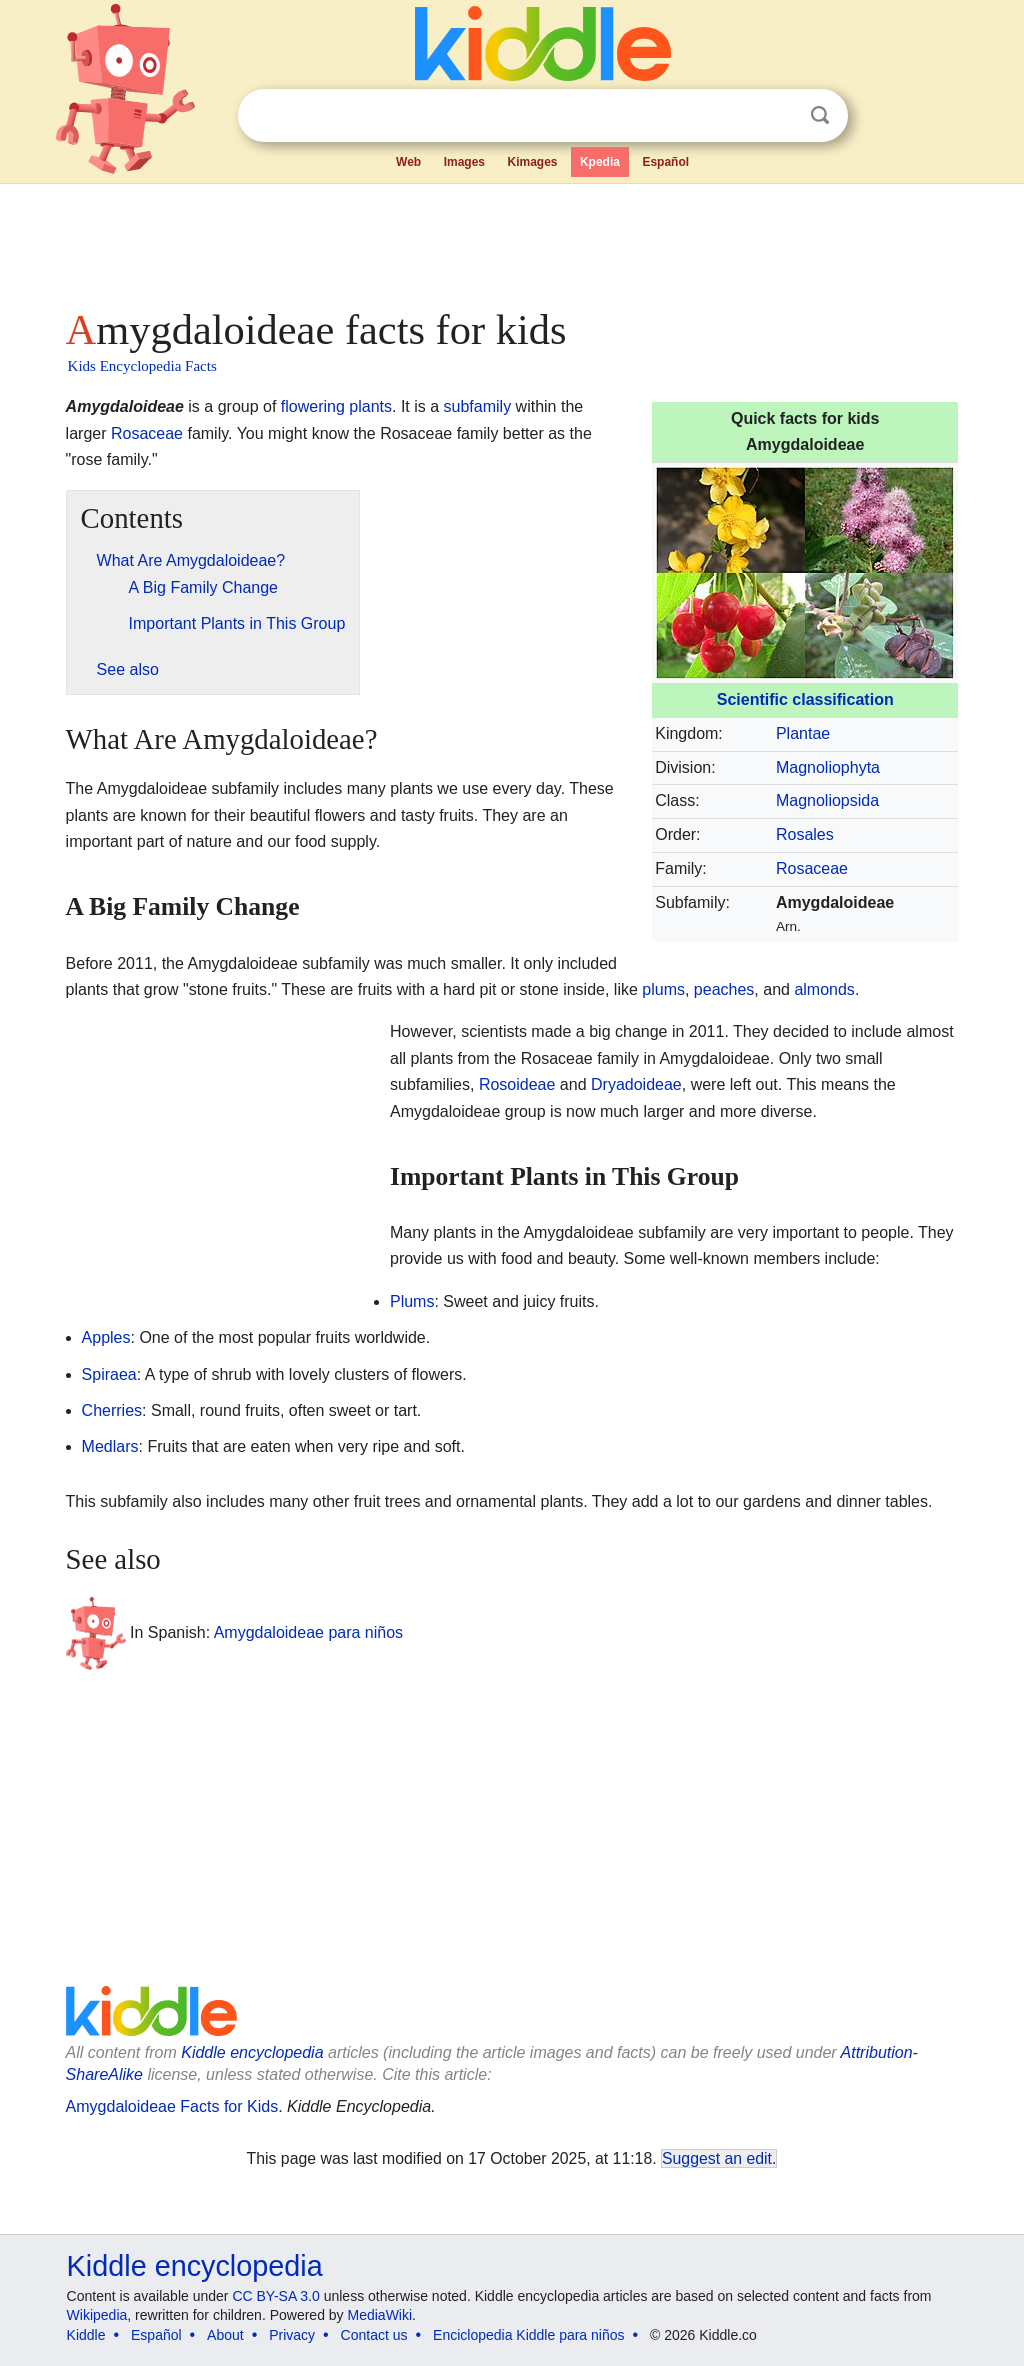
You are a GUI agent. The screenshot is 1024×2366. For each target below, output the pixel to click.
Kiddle (86, 2335)
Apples (106, 1337)
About (225, 2335)
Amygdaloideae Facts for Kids (172, 2106)
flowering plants (336, 406)
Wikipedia (97, 2315)
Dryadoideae (636, 1084)
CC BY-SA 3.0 (275, 2296)
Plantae (803, 733)
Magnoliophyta (828, 767)
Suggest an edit (717, 2158)
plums (663, 989)
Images (464, 162)
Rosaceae (812, 868)
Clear (779, 116)
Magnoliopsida (827, 800)
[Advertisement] (511, 240)
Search (820, 115)
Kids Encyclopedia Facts (142, 366)
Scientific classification (805, 699)
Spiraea (109, 1374)
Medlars (110, 1446)
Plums (412, 1301)
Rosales (805, 834)
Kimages (532, 162)
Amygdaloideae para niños (308, 1631)
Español (665, 162)
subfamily (478, 406)
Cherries (112, 1410)
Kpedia (600, 162)
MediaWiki (380, 2315)
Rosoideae (517, 1084)
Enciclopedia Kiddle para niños (528, 2335)
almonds (824, 989)
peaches (724, 989)
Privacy (292, 2335)
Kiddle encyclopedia (252, 2052)
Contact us (374, 2335)
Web (408, 162)
